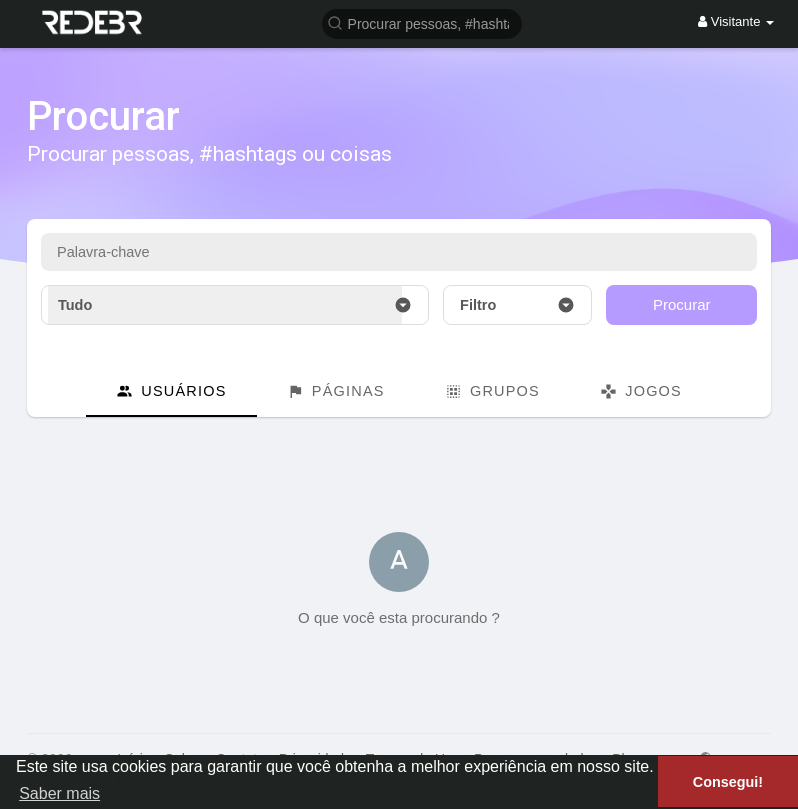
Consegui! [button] (728, 782)
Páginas (336, 391)
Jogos (641, 391)
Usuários (171, 391)
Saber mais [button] (59, 793)
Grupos (492, 391)
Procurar (682, 304)
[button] (422, 22)
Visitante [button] (736, 21)
